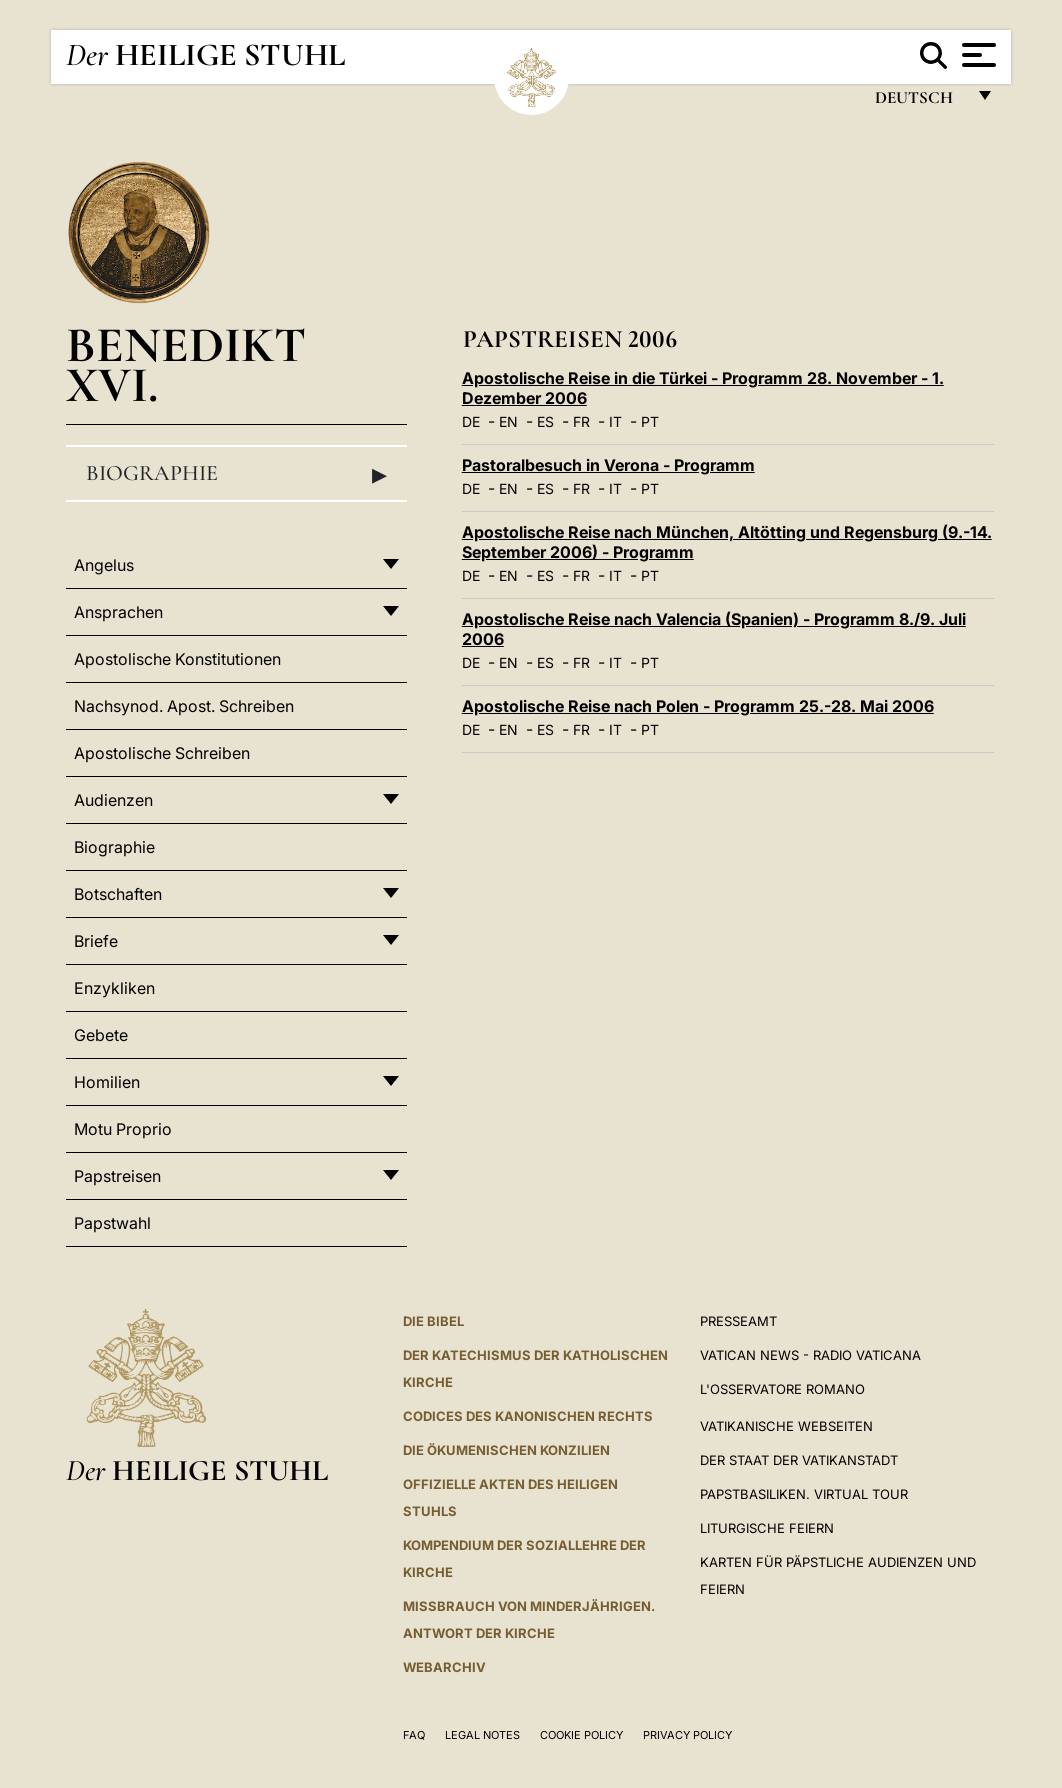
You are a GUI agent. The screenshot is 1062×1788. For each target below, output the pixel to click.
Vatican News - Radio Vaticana (810, 1355)
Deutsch (919, 102)
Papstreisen (117, 1176)
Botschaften (118, 894)
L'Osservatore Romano (782, 1389)
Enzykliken (114, 988)
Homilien (107, 1082)
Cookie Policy (581, 1735)
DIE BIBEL (433, 1321)
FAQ (414, 1735)
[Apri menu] (976, 55)
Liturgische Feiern (767, 1528)
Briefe (96, 941)
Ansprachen (118, 612)
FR (581, 421)
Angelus (104, 565)
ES (545, 421)
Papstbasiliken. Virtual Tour (804, 1494)
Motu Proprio (123, 1129)
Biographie (236, 474)
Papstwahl (112, 1223)
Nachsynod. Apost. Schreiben (184, 706)
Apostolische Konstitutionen (177, 659)
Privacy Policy (687, 1735)
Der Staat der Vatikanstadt (799, 1460)
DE (471, 421)
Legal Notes (482, 1735)
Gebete (101, 1035)
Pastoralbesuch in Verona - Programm (608, 465)
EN (508, 421)
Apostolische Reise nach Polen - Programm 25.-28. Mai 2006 (698, 706)
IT (615, 421)
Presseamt (738, 1321)
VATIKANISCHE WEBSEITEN (786, 1426)
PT (650, 421)
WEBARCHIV (444, 1667)
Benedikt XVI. (186, 364)
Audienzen (113, 800)
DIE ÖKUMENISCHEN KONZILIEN (506, 1450)
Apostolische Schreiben (162, 753)
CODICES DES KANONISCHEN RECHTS (528, 1416)
